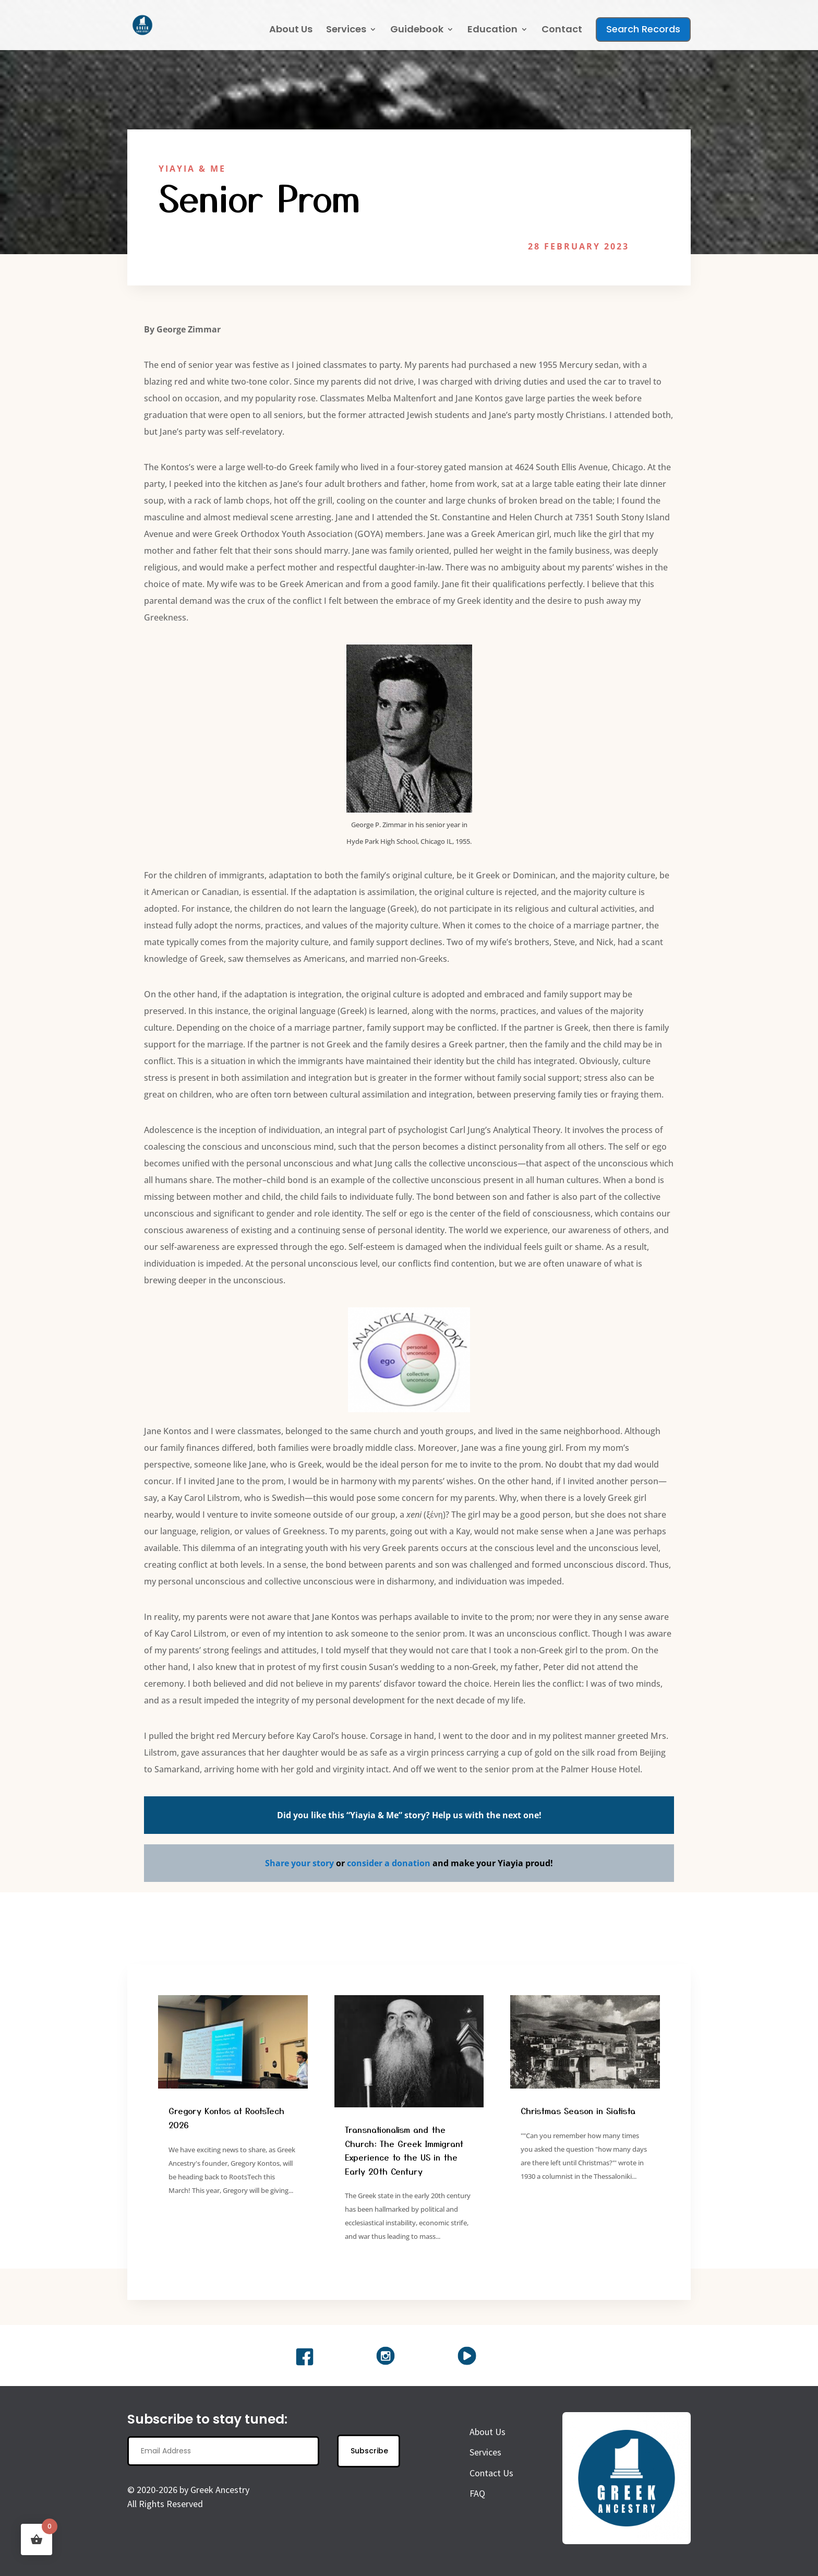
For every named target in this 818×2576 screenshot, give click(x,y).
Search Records (643, 28)
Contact (562, 30)
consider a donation (388, 1869)
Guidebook (416, 30)
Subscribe (369, 2457)
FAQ (477, 2500)
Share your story (299, 1869)
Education (492, 30)
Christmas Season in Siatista (578, 2116)
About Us (290, 30)
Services (346, 30)
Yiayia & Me (192, 168)
